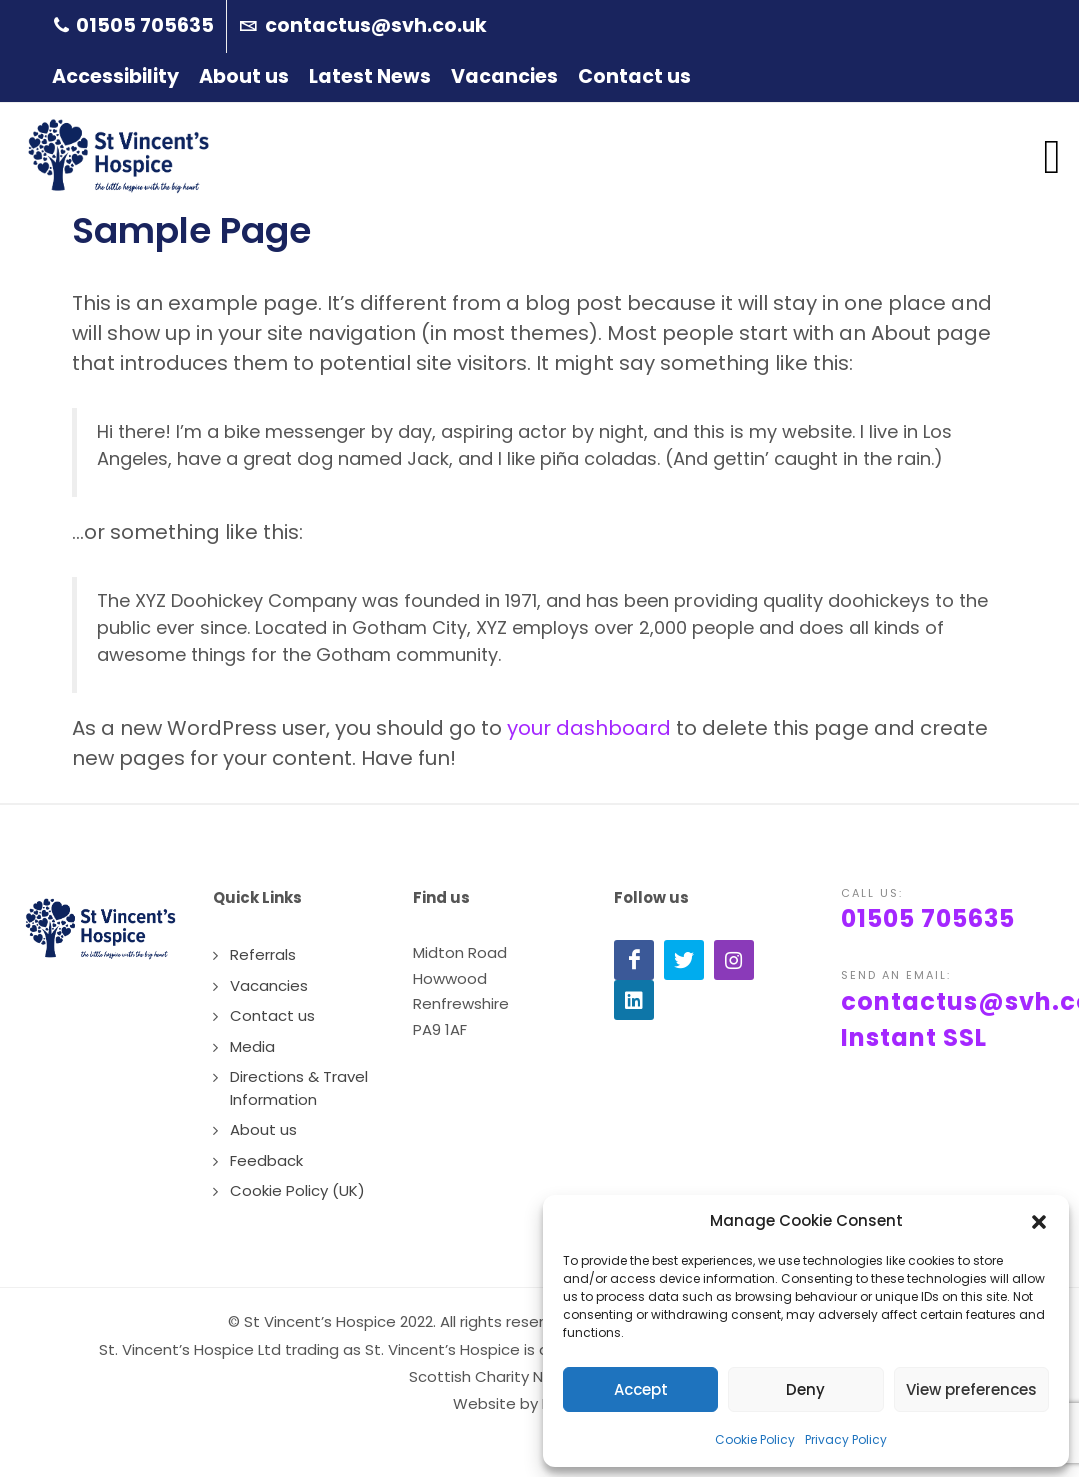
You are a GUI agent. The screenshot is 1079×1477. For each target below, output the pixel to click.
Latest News (370, 76)
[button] (1039, 1221)
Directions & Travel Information (299, 1088)
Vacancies (504, 76)
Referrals (263, 954)
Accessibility (115, 76)
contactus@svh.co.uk (363, 26)
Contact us (634, 76)
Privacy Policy (846, 1439)
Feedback (266, 1160)
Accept (641, 1389)
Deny (805, 1389)
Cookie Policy (755, 1439)
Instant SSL (914, 1037)
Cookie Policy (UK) (297, 1190)
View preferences (971, 1389)
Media (252, 1046)
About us (244, 76)
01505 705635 (134, 26)
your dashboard (589, 728)
